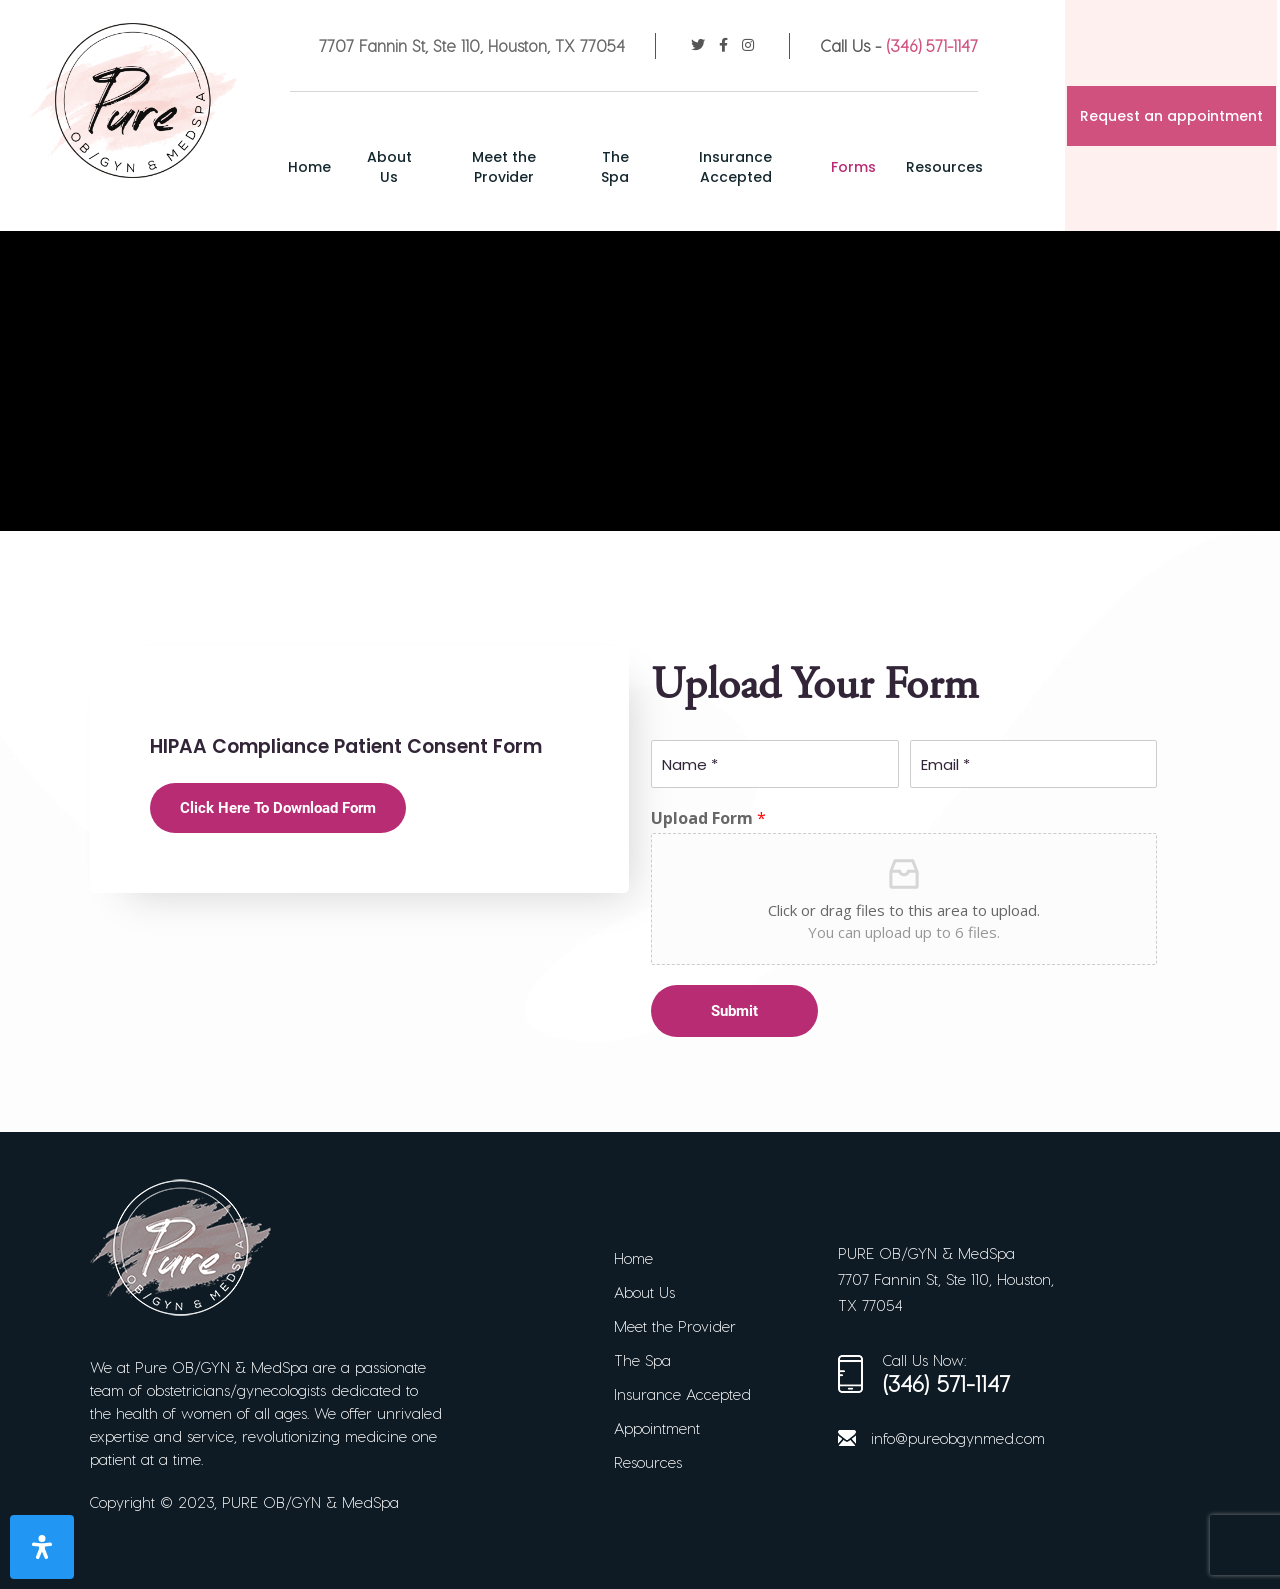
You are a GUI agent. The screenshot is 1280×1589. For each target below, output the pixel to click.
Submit (734, 1011)
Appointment (657, 1428)
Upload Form (708, 818)
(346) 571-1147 (934, 45)
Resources (948, 167)
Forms (857, 167)
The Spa (628, 167)
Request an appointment (1173, 116)
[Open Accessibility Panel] (42, 1547)
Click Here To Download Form (278, 808)
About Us (412, 167)
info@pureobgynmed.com (958, 1438)
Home (334, 167)
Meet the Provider (522, 167)
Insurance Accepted (743, 167)
